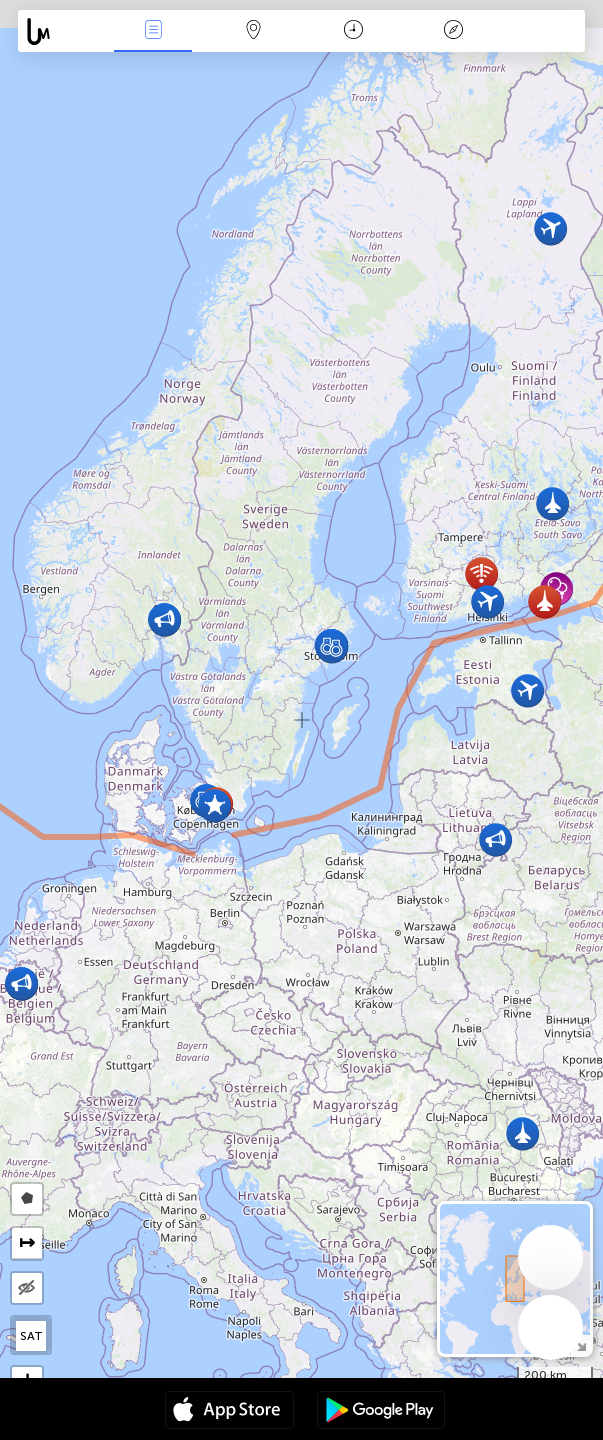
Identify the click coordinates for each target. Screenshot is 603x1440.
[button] (527, 690)
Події (153, 31)
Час (353, 31)
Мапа (253, 31)
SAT (31, 1336)
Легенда (454, 31)
